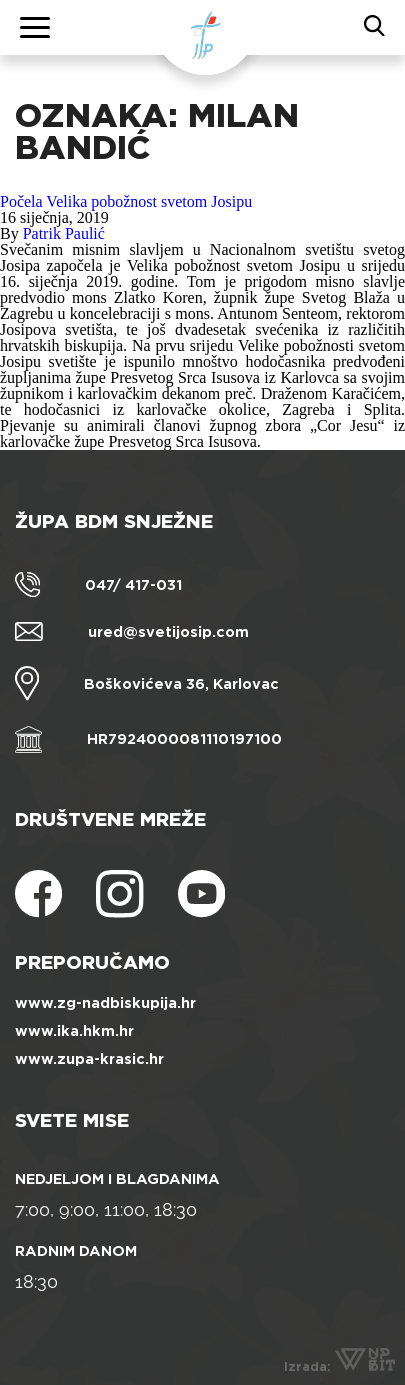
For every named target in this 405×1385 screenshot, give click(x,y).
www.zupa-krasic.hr (89, 1059)
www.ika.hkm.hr (74, 1031)
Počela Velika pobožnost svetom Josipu (126, 201)
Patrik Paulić (64, 233)
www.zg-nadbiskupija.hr (105, 1003)
